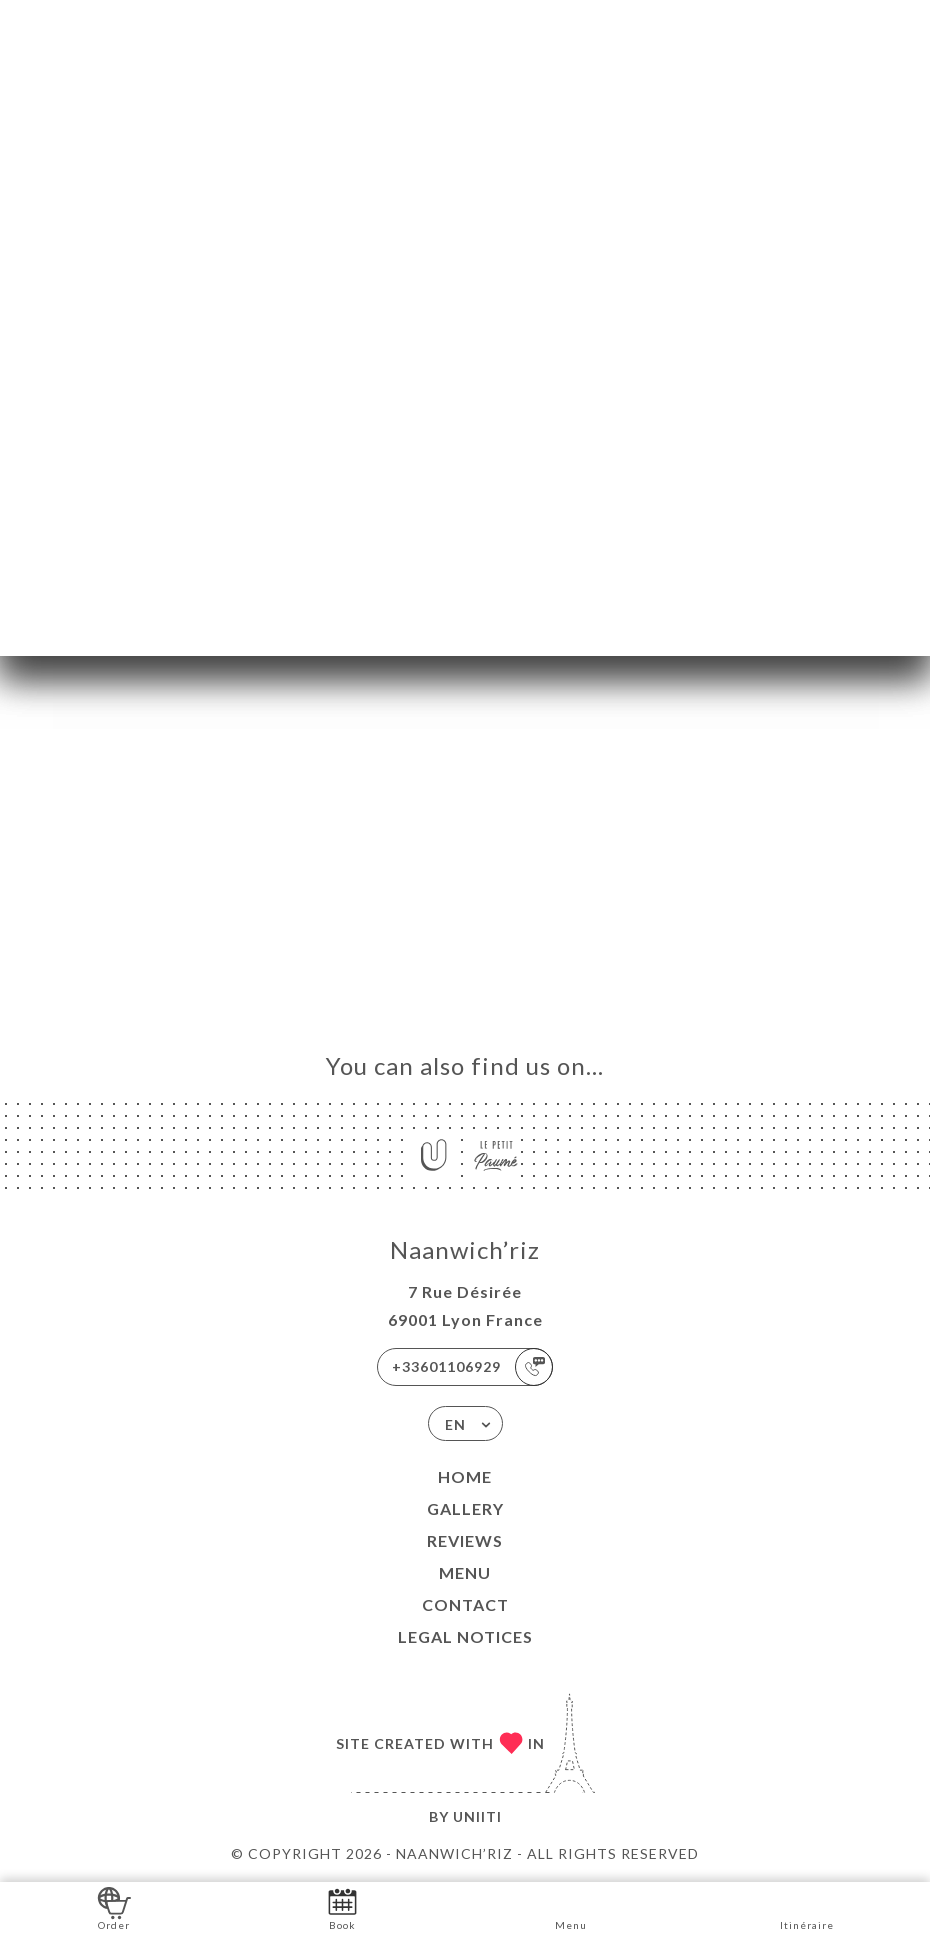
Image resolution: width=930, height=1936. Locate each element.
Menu (465, 1572)
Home (465, 1476)
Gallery (465, 1508)
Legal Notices (465, 1636)
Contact (465, 1604)
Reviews (465, 1540)
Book (342, 1907)
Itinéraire (807, 1907)
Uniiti (477, 1816)
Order (114, 1907)
